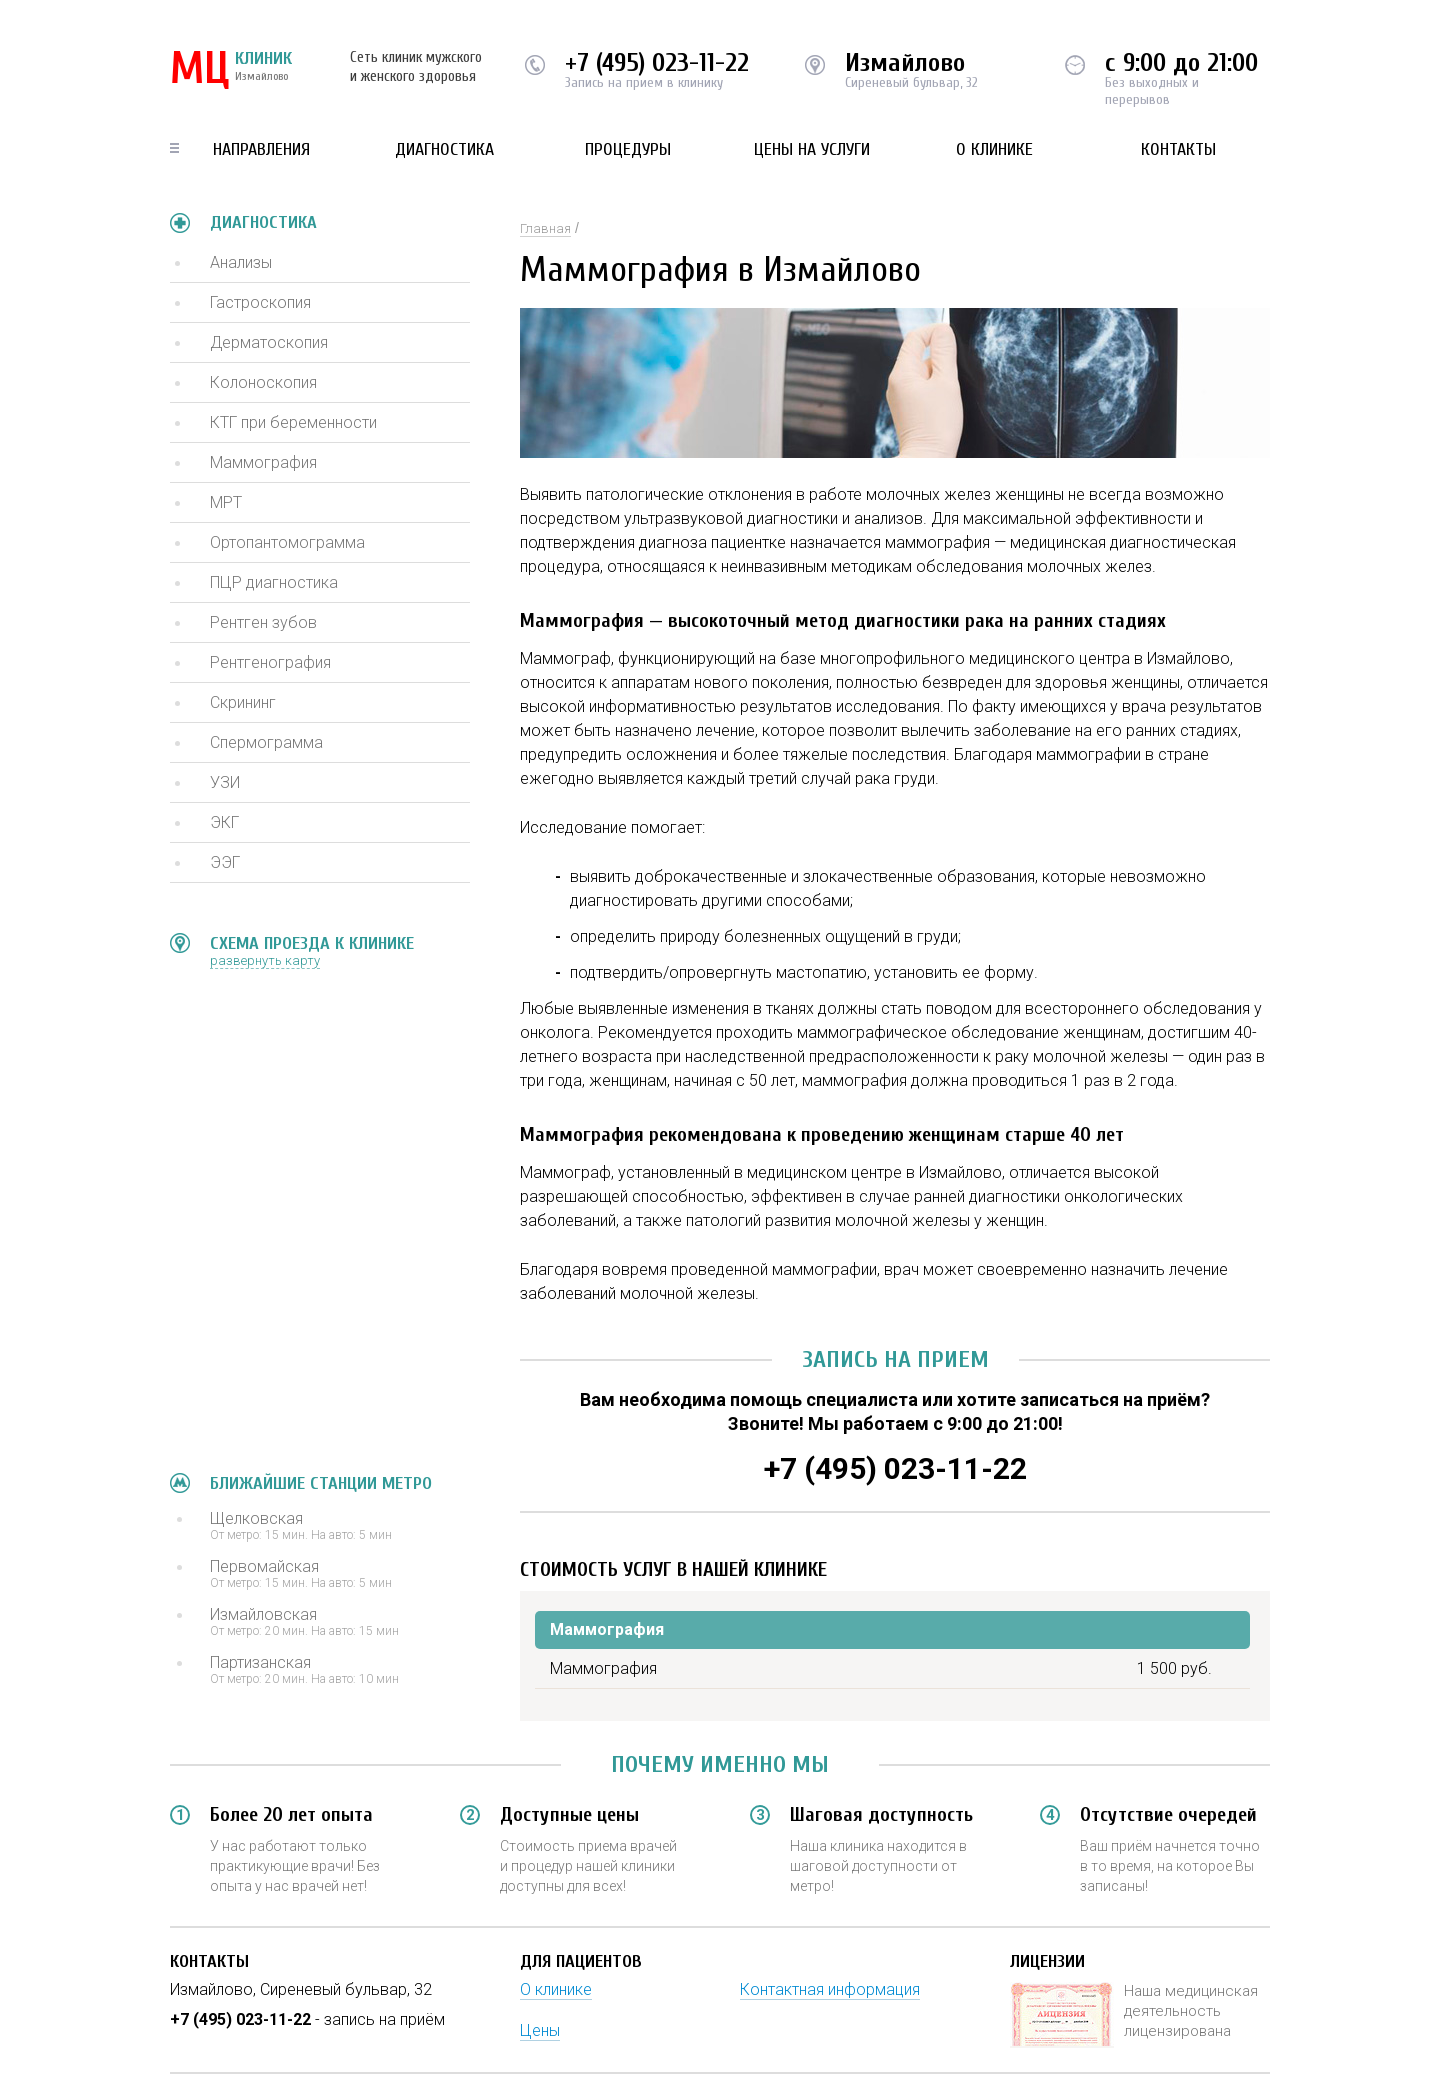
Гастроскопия (260, 302)
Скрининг (243, 702)
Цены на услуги (812, 149)
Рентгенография (270, 662)
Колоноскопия (263, 382)
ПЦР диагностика (274, 582)
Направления (261, 149)
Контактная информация (830, 1989)
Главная (545, 228)
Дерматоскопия (269, 342)
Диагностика (444, 149)
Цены (540, 2030)
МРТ (226, 502)
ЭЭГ (225, 862)
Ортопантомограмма (287, 542)
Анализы (241, 262)
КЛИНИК (231, 70)
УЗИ (225, 782)
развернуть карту (265, 960)
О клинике (994, 149)
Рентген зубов (263, 622)
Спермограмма (266, 742)
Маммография (263, 462)
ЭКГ (224, 822)
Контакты (1178, 149)
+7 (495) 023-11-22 (657, 63)
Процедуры (628, 149)
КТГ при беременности (293, 422)
